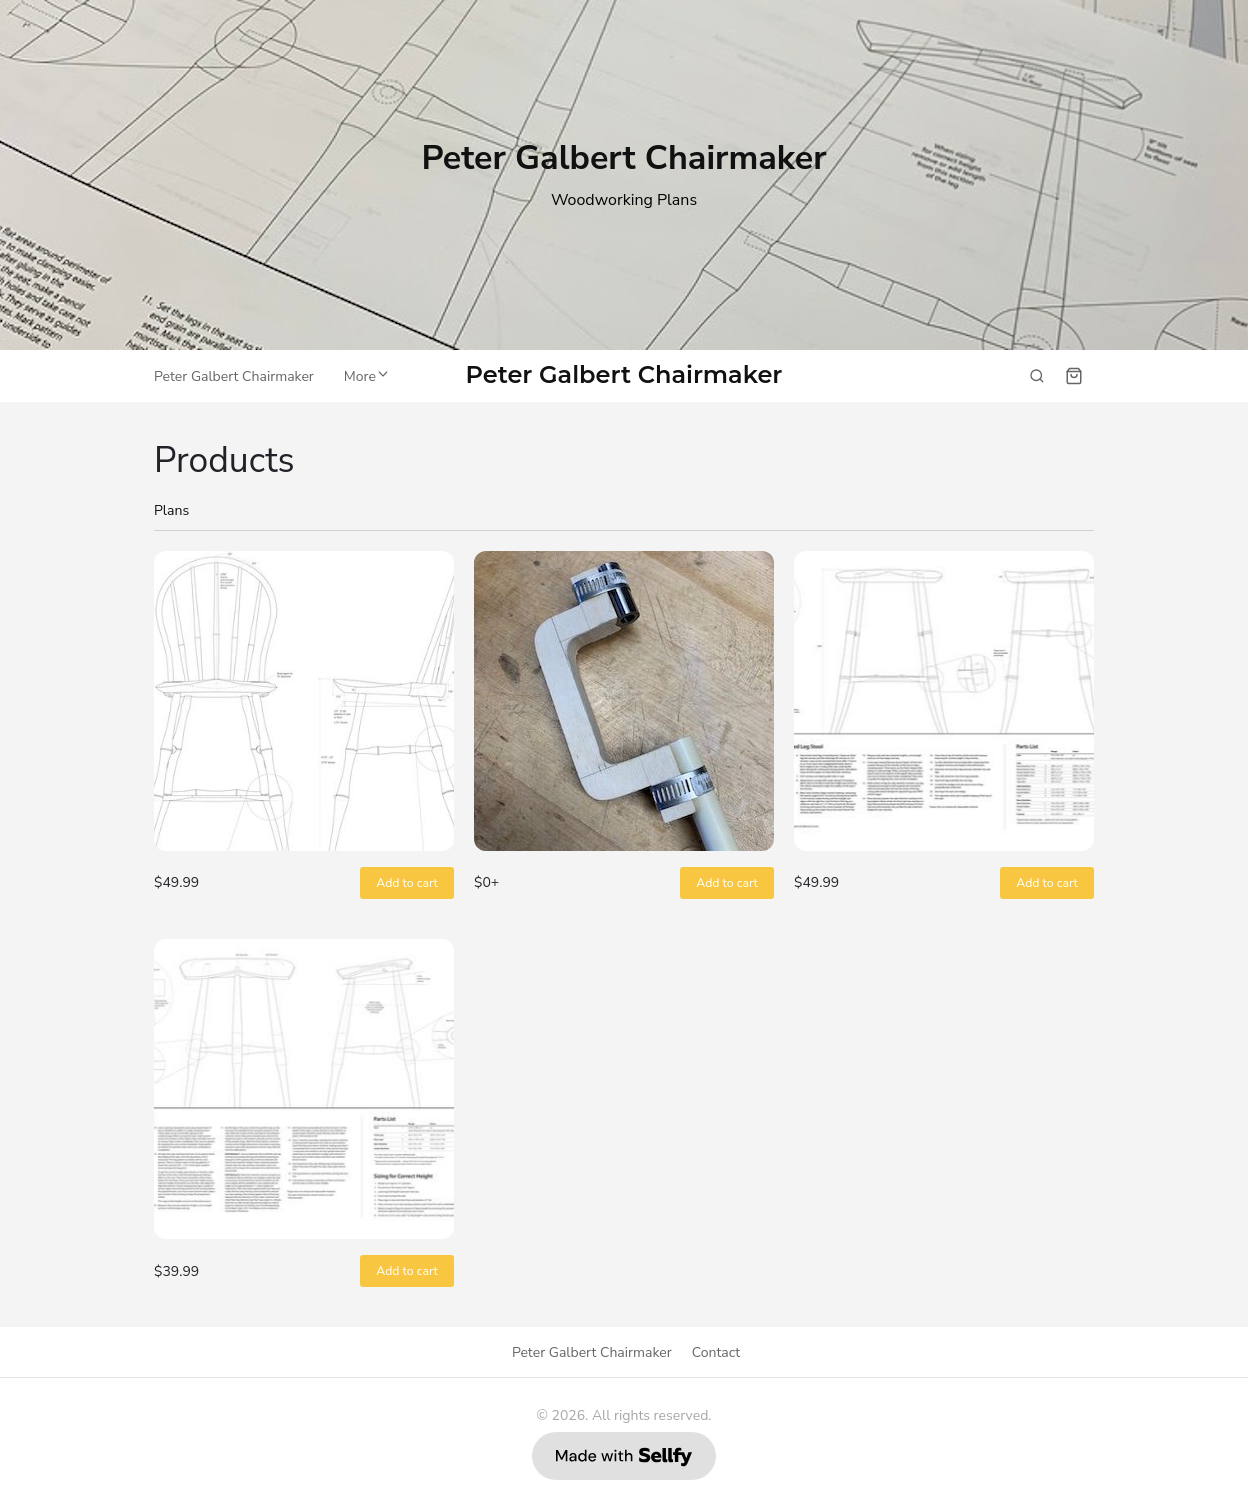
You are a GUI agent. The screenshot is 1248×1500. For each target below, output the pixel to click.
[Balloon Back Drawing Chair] (304, 701)
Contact (716, 1352)
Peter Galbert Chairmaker (624, 375)
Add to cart (407, 883)
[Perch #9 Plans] (304, 1089)
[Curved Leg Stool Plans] (944, 701)
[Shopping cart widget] (1074, 376)
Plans (171, 510)
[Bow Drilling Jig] (624, 701)
